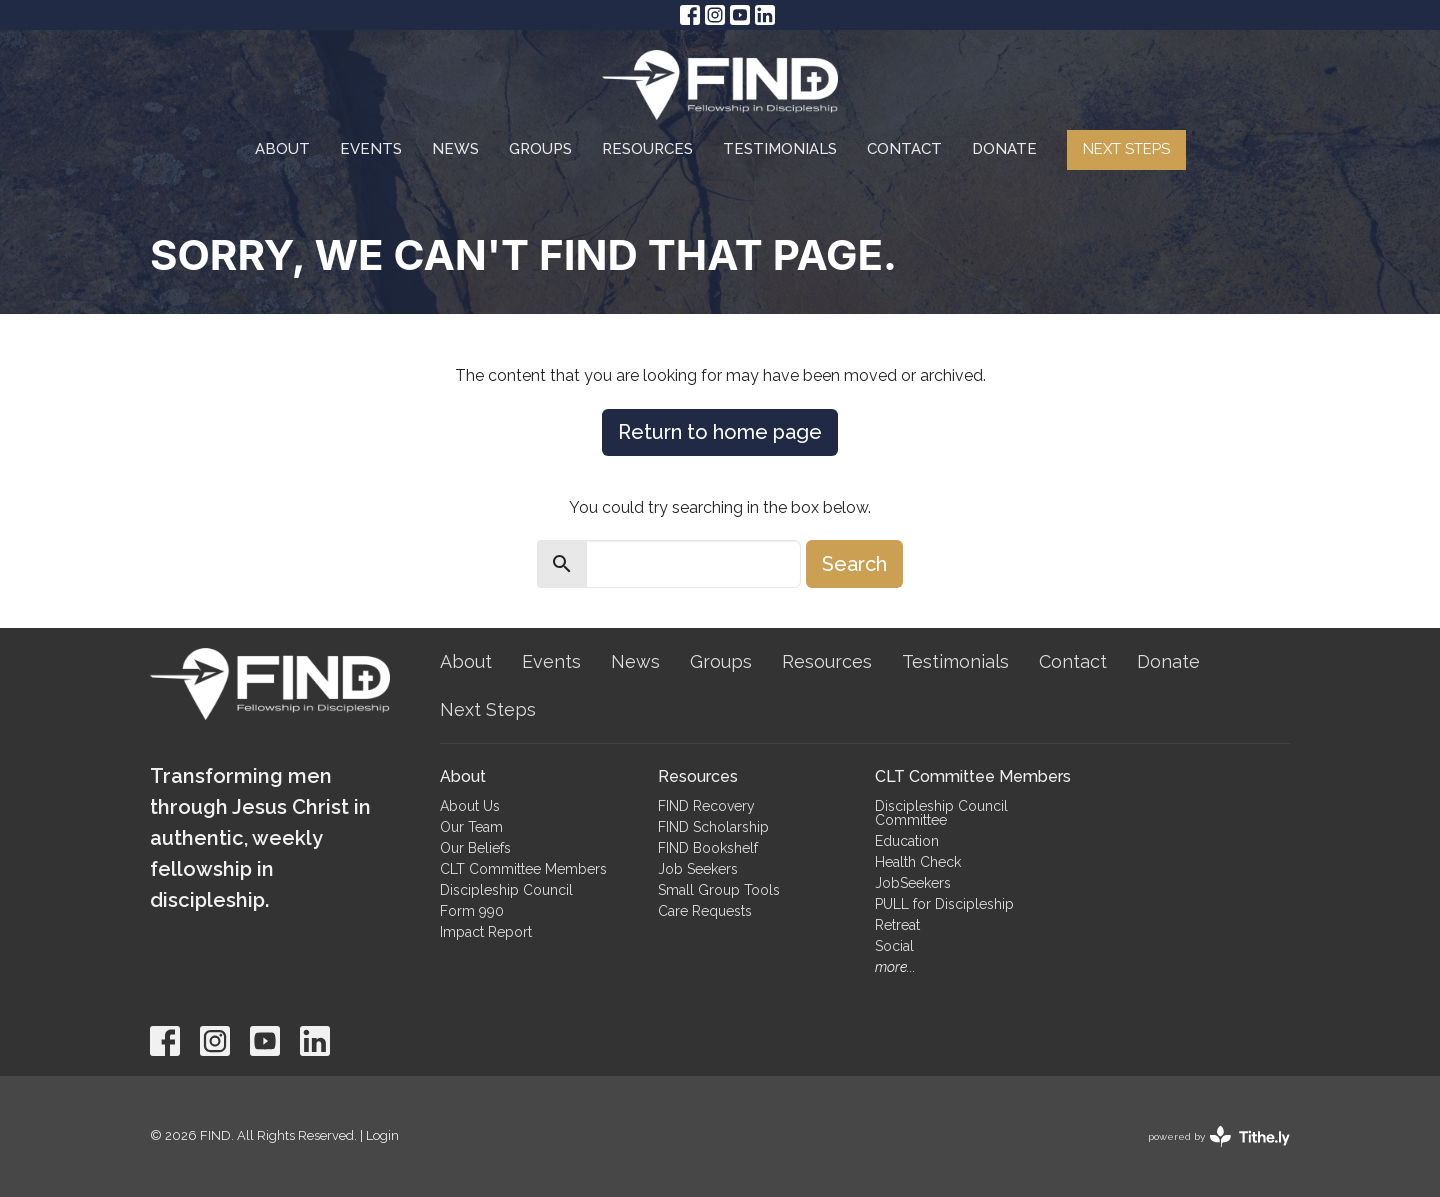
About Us (470, 806)
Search (854, 564)
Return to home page (720, 432)
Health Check (918, 862)
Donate (1004, 149)
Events (371, 149)
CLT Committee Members (523, 869)
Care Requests (705, 911)
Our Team (471, 827)
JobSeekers (913, 883)
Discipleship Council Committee (941, 813)
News (455, 149)
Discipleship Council (506, 890)
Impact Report (486, 932)
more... (895, 967)
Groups (540, 149)
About (282, 149)
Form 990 (472, 911)
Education (907, 841)
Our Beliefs (475, 848)
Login (382, 1135)
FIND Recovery (706, 806)
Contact (904, 149)
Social (894, 946)
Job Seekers (698, 869)
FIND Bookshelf (708, 848)
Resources (647, 149)
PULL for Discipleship (944, 904)
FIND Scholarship (713, 827)
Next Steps (1126, 149)
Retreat (897, 925)
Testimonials (780, 149)
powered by (1219, 1136)
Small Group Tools (719, 890)
